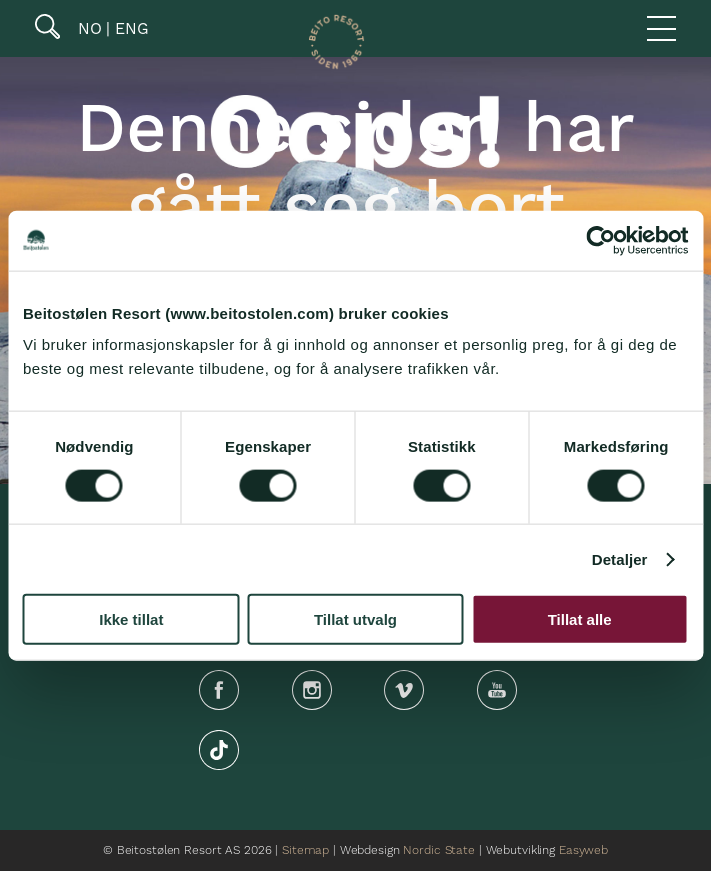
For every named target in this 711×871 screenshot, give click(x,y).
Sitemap (305, 850)
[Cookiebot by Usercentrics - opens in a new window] (600, 240)
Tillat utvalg (355, 619)
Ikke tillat (131, 619)
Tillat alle (580, 619)
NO (87, 28)
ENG (129, 28)
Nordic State (438, 850)
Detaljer (620, 558)
